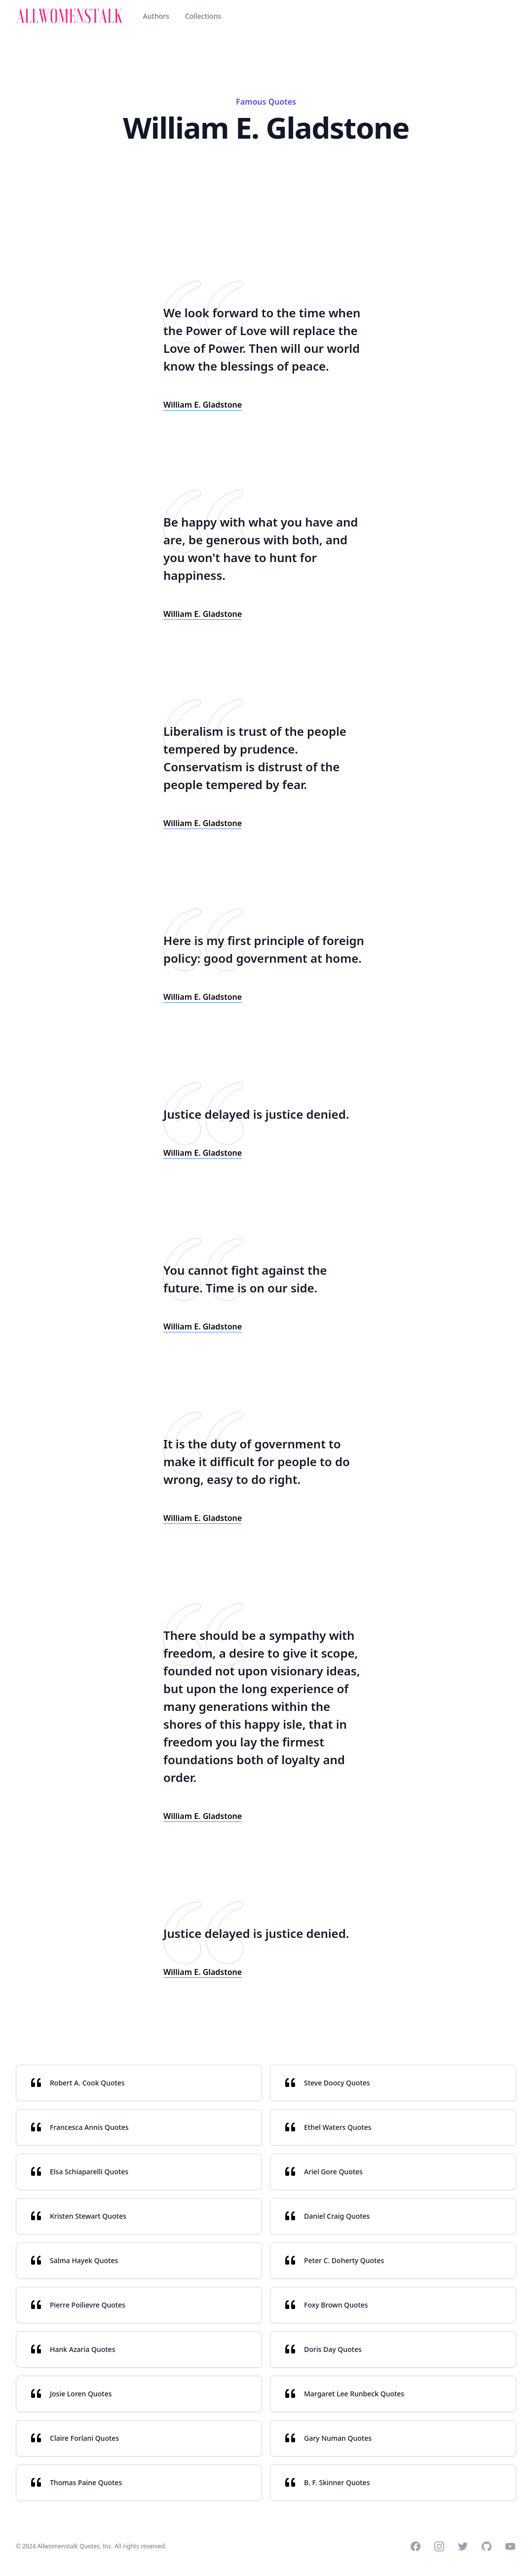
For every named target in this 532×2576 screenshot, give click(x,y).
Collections (203, 16)
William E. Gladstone (202, 404)
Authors (156, 16)
